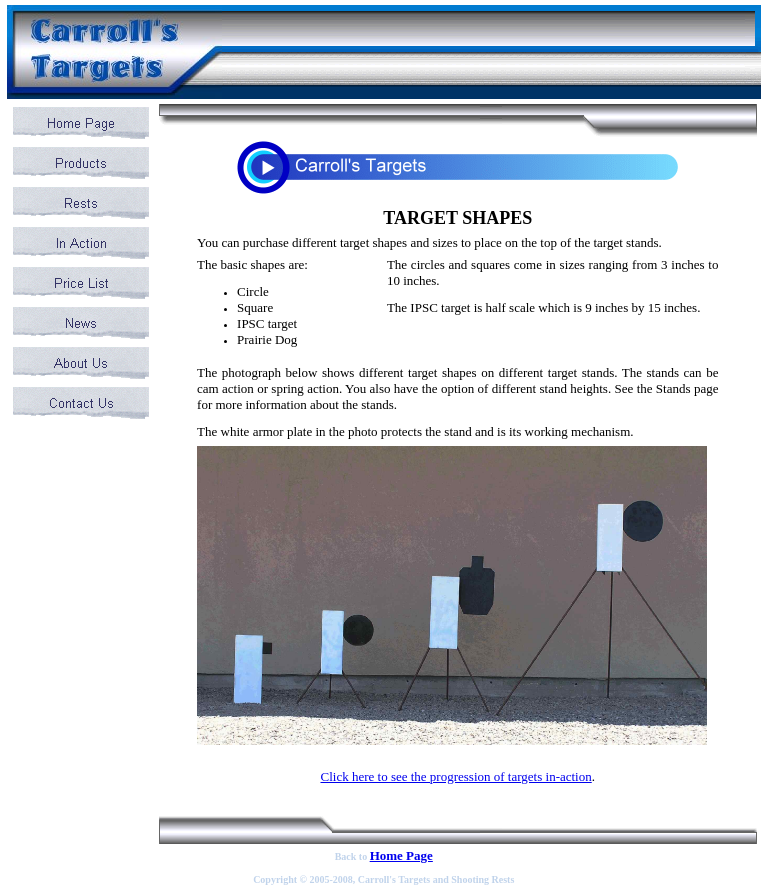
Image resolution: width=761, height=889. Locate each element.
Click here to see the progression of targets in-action (455, 776)
